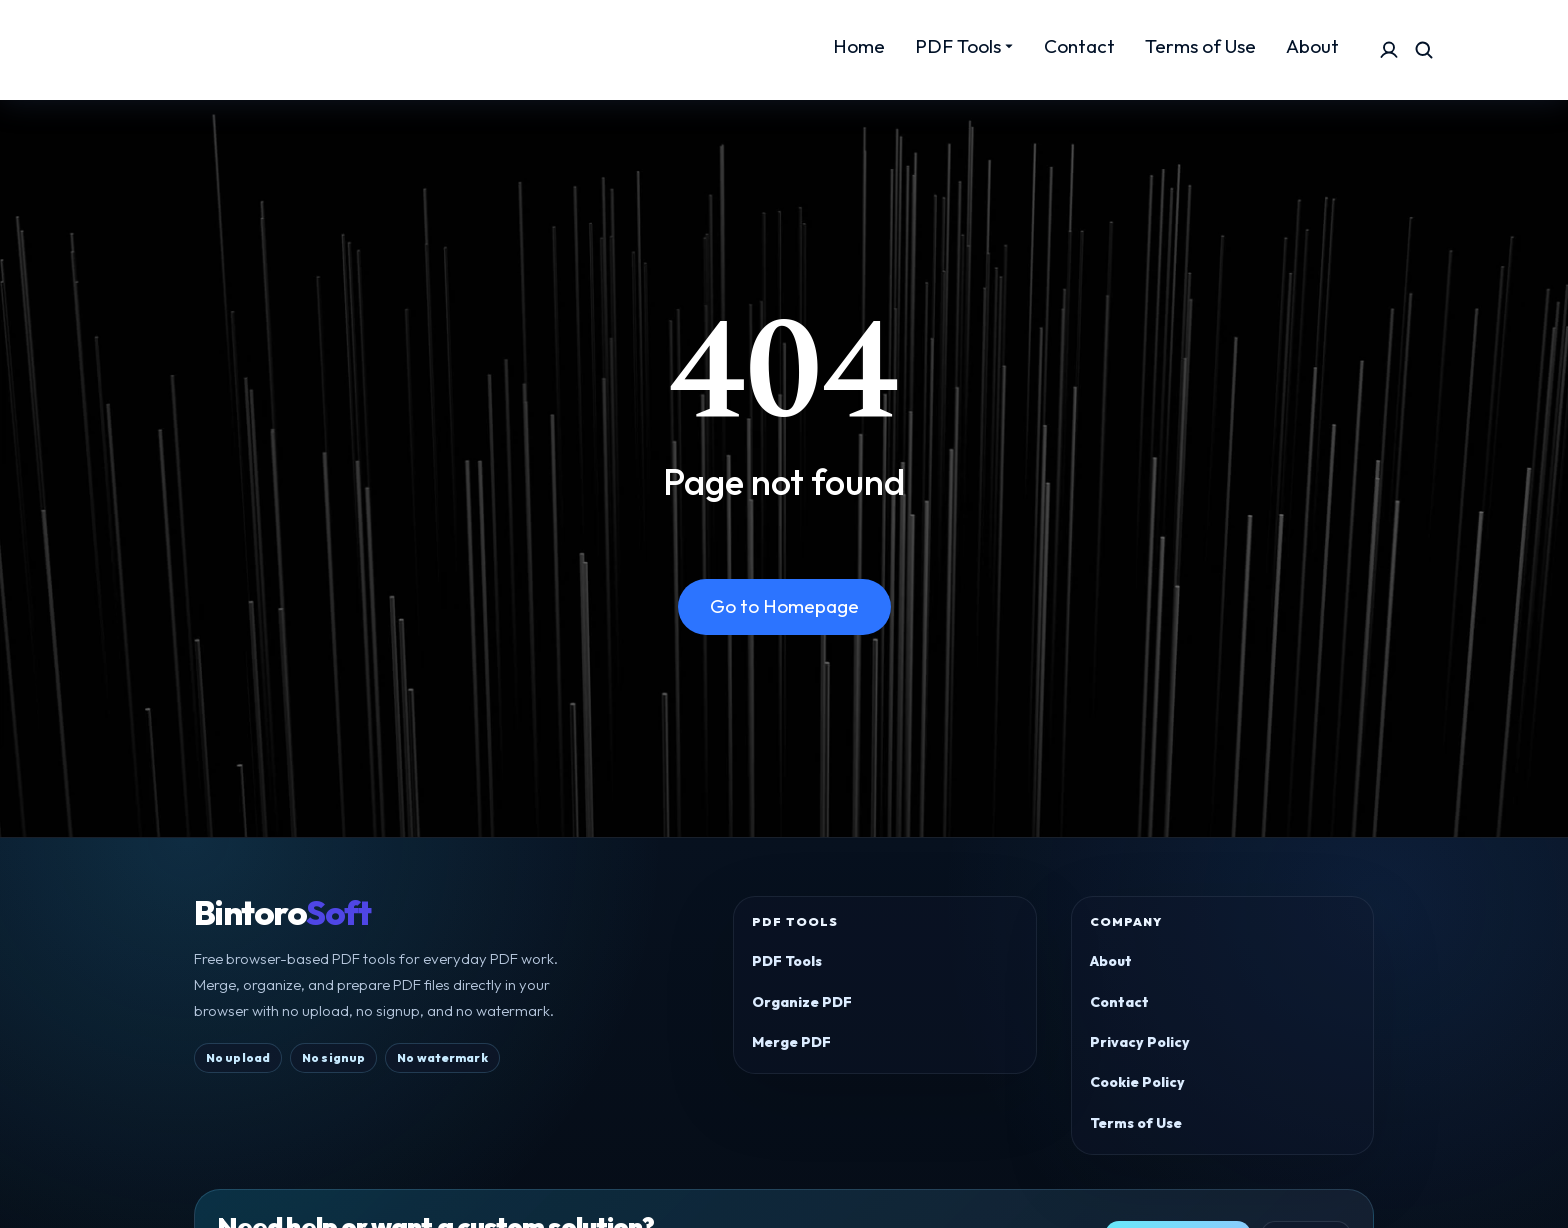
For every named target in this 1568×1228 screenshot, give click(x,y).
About (1111, 961)
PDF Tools (787, 961)
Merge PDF (791, 1042)
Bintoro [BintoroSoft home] (282, 913)
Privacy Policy (1140, 1042)
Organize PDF (802, 1002)
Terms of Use (1136, 1123)
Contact (1119, 1002)
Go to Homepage (784, 606)
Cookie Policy (1137, 1082)
